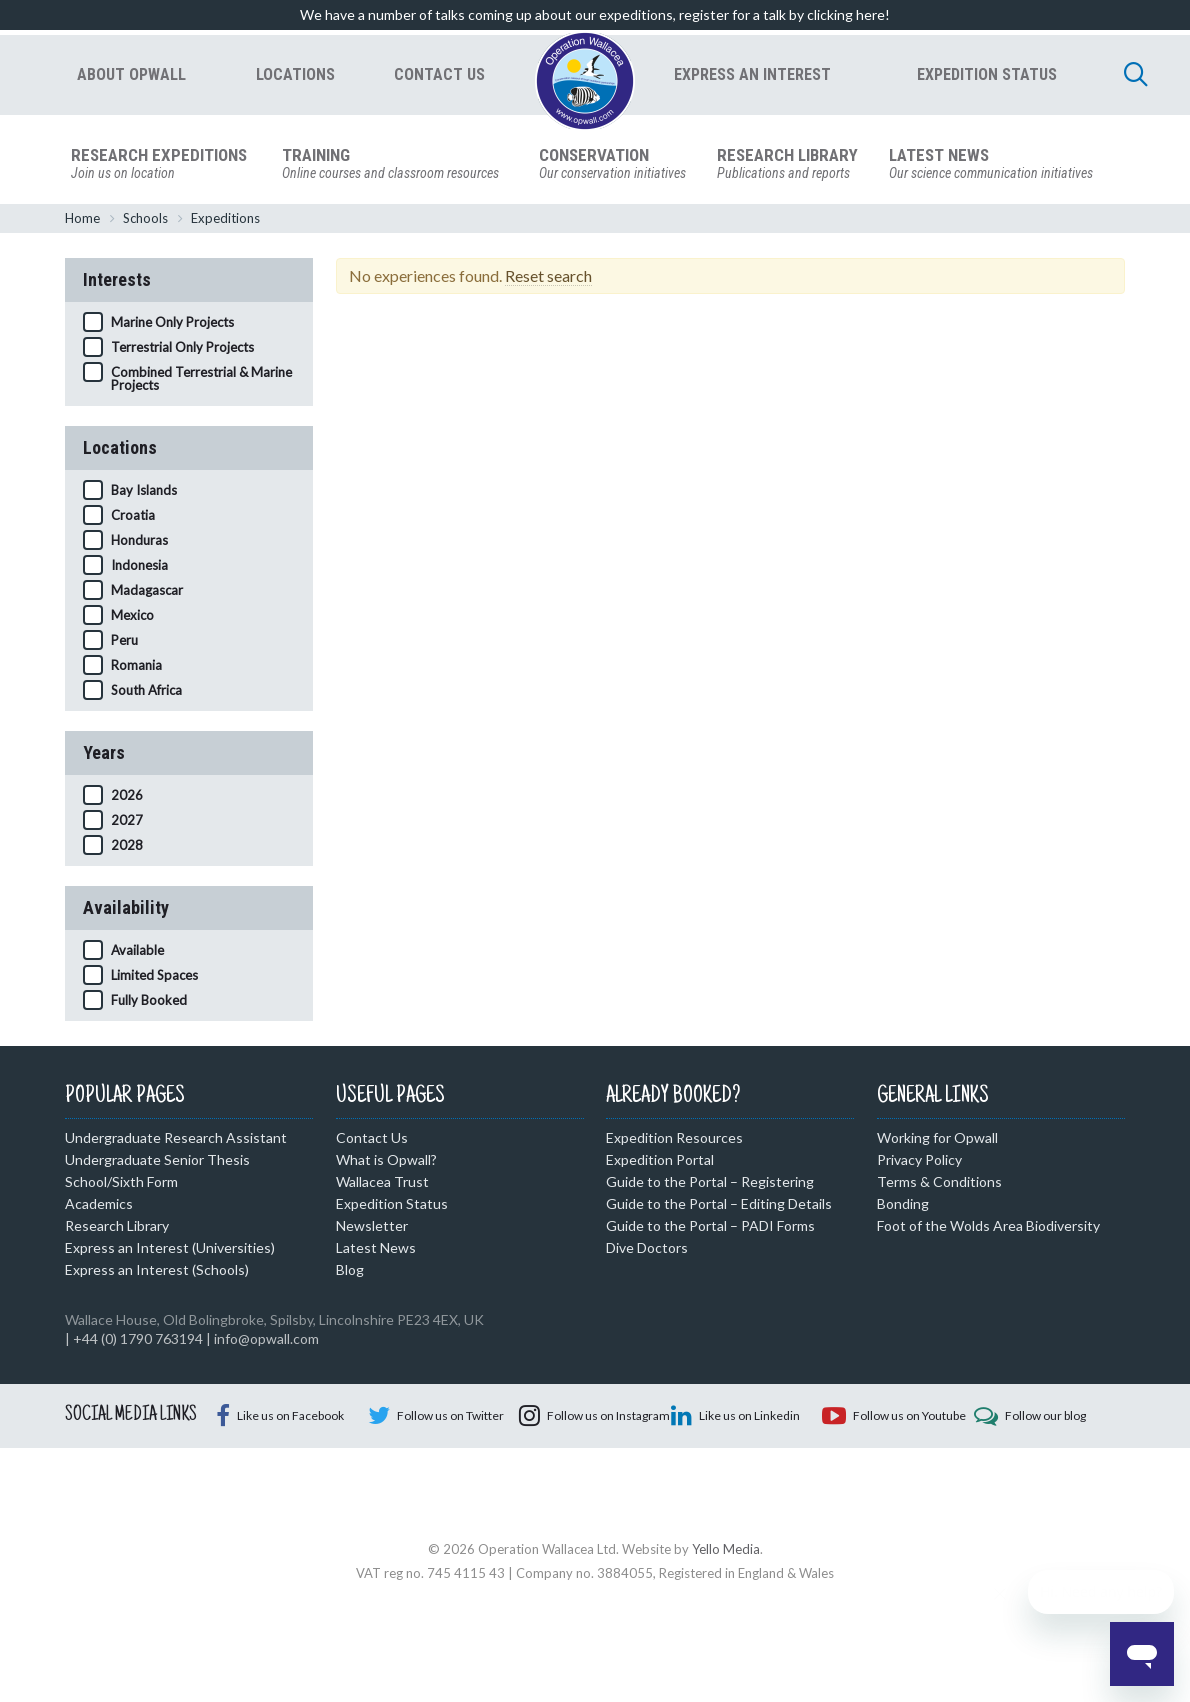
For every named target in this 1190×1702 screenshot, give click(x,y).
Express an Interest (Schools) (157, 1272)
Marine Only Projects (172, 325)
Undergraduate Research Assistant (176, 1140)
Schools (145, 221)
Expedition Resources (674, 1140)
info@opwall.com (266, 1341)
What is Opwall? (386, 1162)
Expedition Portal (660, 1162)
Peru (124, 643)
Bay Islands (144, 493)
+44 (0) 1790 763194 (138, 1341)
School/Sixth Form (121, 1184)
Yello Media (726, 1637)
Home (82, 221)
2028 (127, 848)
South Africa (146, 693)
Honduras (139, 543)
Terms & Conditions (939, 1184)
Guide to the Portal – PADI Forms (710, 1228)
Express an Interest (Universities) (170, 1250)
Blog (350, 1272)
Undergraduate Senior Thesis (157, 1162)
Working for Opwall (937, 1140)
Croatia (133, 518)
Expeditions (225, 221)
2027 (127, 823)
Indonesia (139, 568)
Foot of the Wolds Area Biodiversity (988, 1228)
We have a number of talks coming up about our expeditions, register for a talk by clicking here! (595, 14)
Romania (136, 668)
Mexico (132, 618)
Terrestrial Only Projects (182, 350)
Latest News (376, 1250)
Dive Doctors (647, 1250)
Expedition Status (392, 1206)
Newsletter (372, 1228)
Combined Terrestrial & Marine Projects (201, 381)
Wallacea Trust (382, 1184)
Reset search (548, 278)
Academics (99, 1206)
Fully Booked (149, 1003)
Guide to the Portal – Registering (710, 1184)
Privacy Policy (919, 1162)
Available (137, 953)
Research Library (117, 1228)
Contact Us (372, 1140)
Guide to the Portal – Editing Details (719, 1206)
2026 (127, 798)
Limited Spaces (154, 978)
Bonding (903, 1206)
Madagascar (147, 593)
